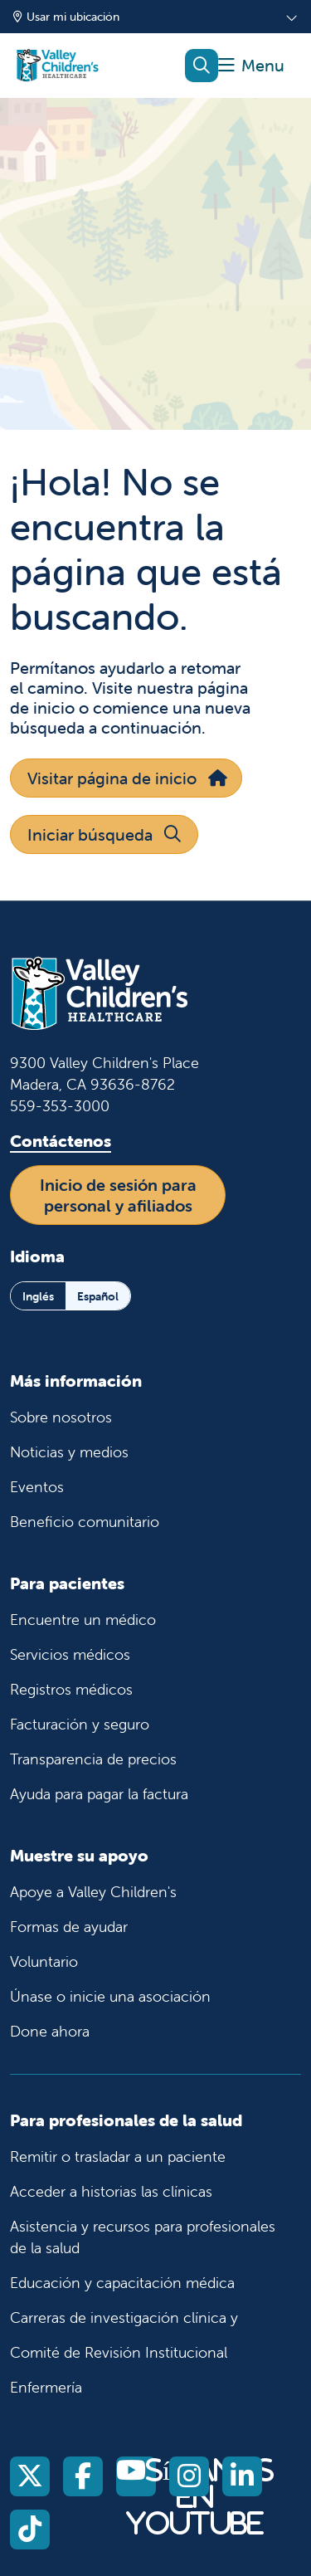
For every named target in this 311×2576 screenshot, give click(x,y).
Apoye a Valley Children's (93, 1891)
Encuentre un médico (83, 1619)
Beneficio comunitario (84, 1521)
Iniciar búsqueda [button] (104, 834)
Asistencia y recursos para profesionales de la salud (142, 2237)
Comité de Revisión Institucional (118, 2352)
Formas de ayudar (69, 1926)
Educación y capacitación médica (122, 2282)
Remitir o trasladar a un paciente (118, 2156)
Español (98, 1296)
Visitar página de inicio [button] (126, 778)
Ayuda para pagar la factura (99, 1793)
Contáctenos (60, 1140)
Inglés (38, 1296)
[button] (251, 66)
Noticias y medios (69, 1451)
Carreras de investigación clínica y (124, 2317)
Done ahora (50, 2031)
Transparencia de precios (93, 1759)
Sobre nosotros (61, 1417)
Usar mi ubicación (66, 16)
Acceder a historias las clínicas (111, 2191)
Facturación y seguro (79, 1724)
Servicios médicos (70, 1654)
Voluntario (44, 1961)
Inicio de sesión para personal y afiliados (118, 1195)
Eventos (37, 1486)
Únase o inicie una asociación (110, 1996)
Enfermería (46, 2387)
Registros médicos (71, 1689)
